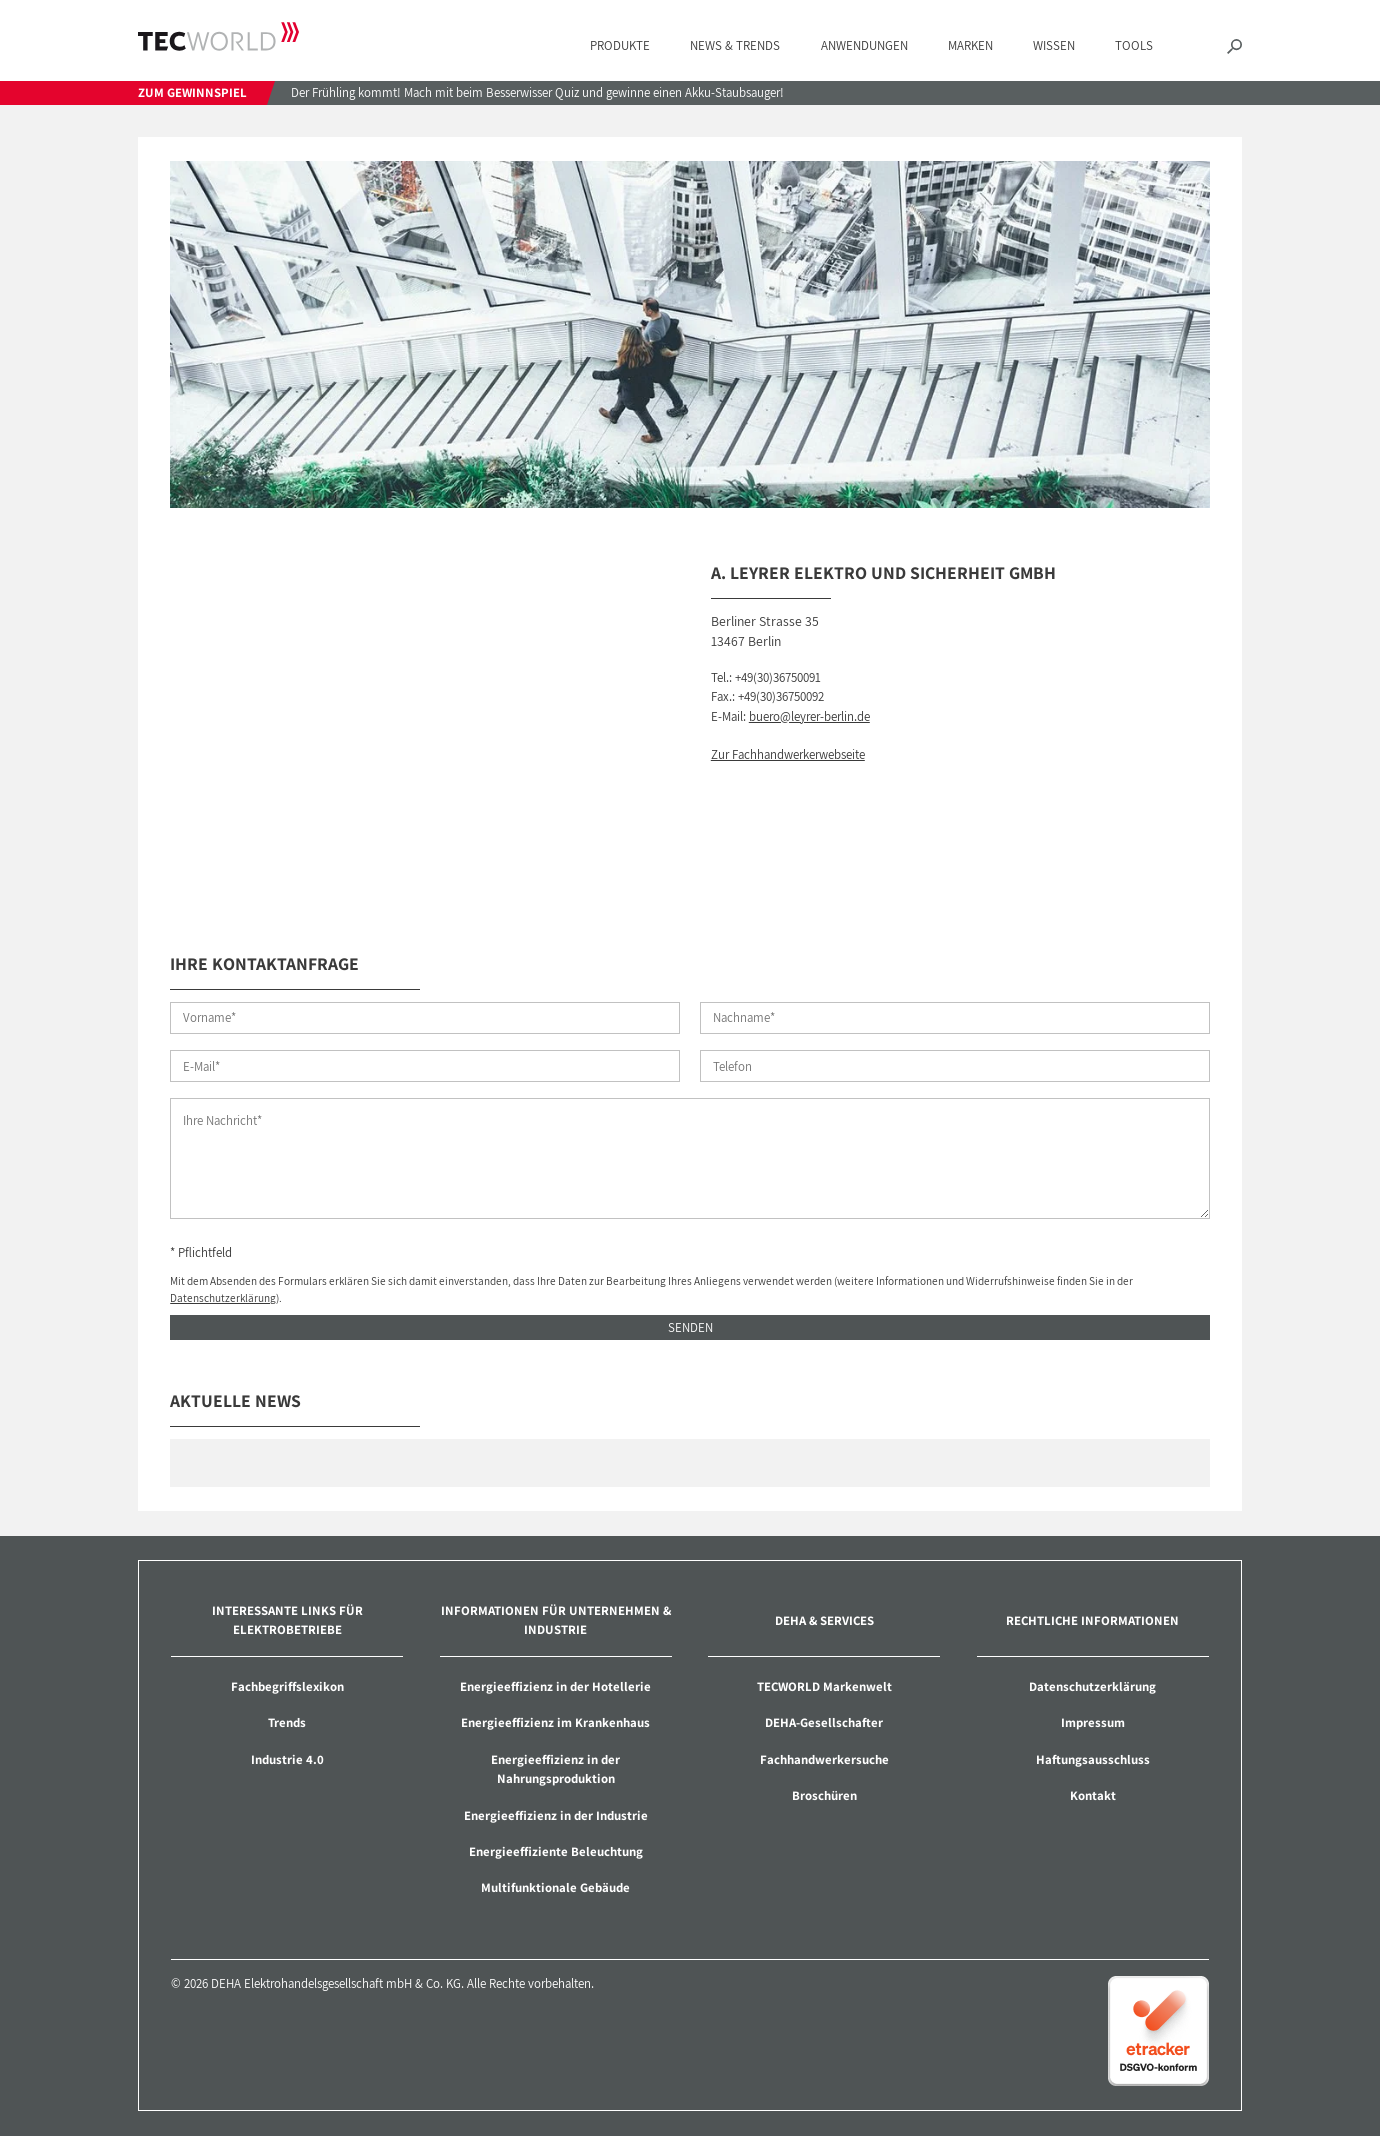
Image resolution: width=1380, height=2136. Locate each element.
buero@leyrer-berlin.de (809, 716)
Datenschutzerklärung (223, 1297)
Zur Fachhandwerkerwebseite (788, 754)
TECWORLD (218, 36)
